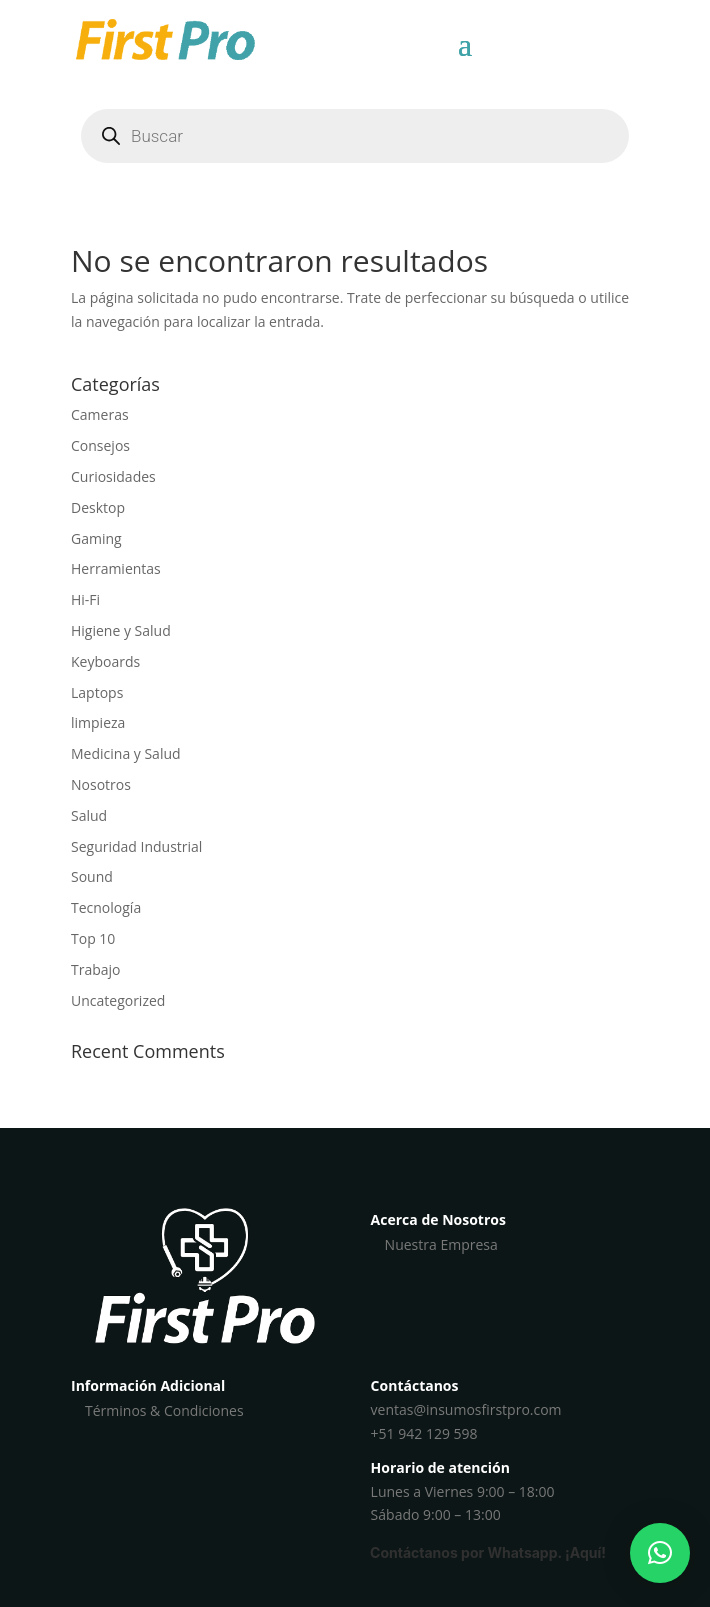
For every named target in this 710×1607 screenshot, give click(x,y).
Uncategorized (118, 1000)
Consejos (100, 445)
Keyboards (105, 661)
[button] (660, 1553)
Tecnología (106, 907)
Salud (89, 815)
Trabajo (96, 969)
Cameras (100, 414)
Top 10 (93, 938)
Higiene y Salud (121, 630)
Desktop (98, 507)
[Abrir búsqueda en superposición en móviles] (355, 136)
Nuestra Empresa (441, 1244)
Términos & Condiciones (164, 1410)
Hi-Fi (85, 599)
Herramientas (116, 568)
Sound (92, 876)
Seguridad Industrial (136, 846)
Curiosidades (113, 476)
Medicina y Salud (126, 753)
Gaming (96, 538)
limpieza (98, 722)
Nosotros (101, 784)
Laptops (97, 692)
